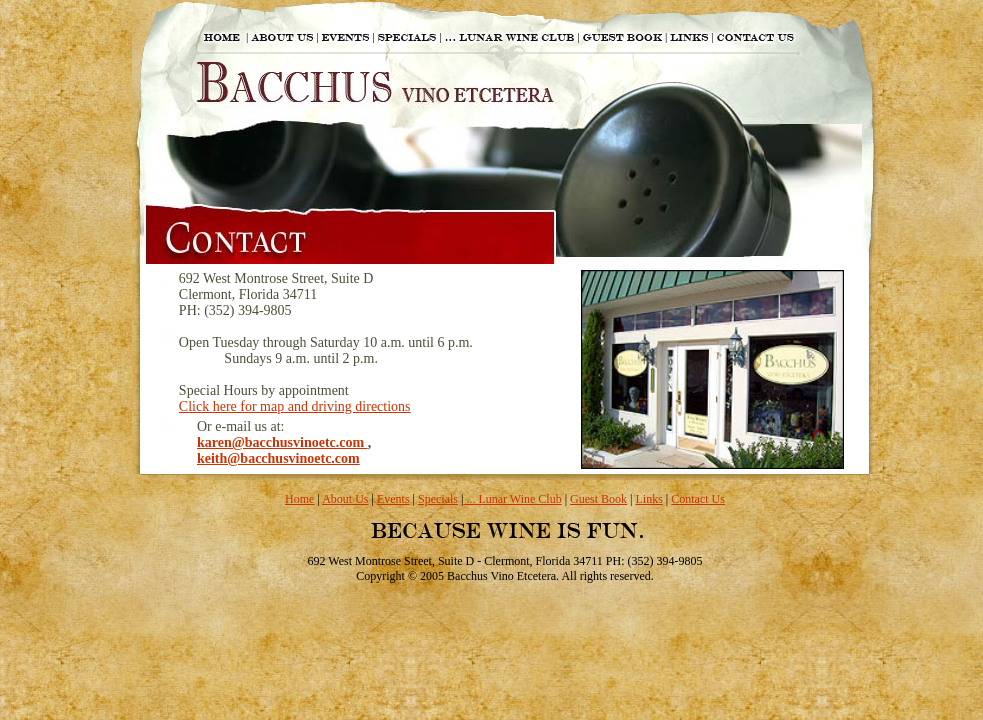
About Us (345, 499)
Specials (438, 499)
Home (299, 499)
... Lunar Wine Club (512, 499)
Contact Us (698, 499)
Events (393, 499)
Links (648, 499)
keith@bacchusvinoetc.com (278, 458)
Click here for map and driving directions (295, 406)
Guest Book (598, 499)
